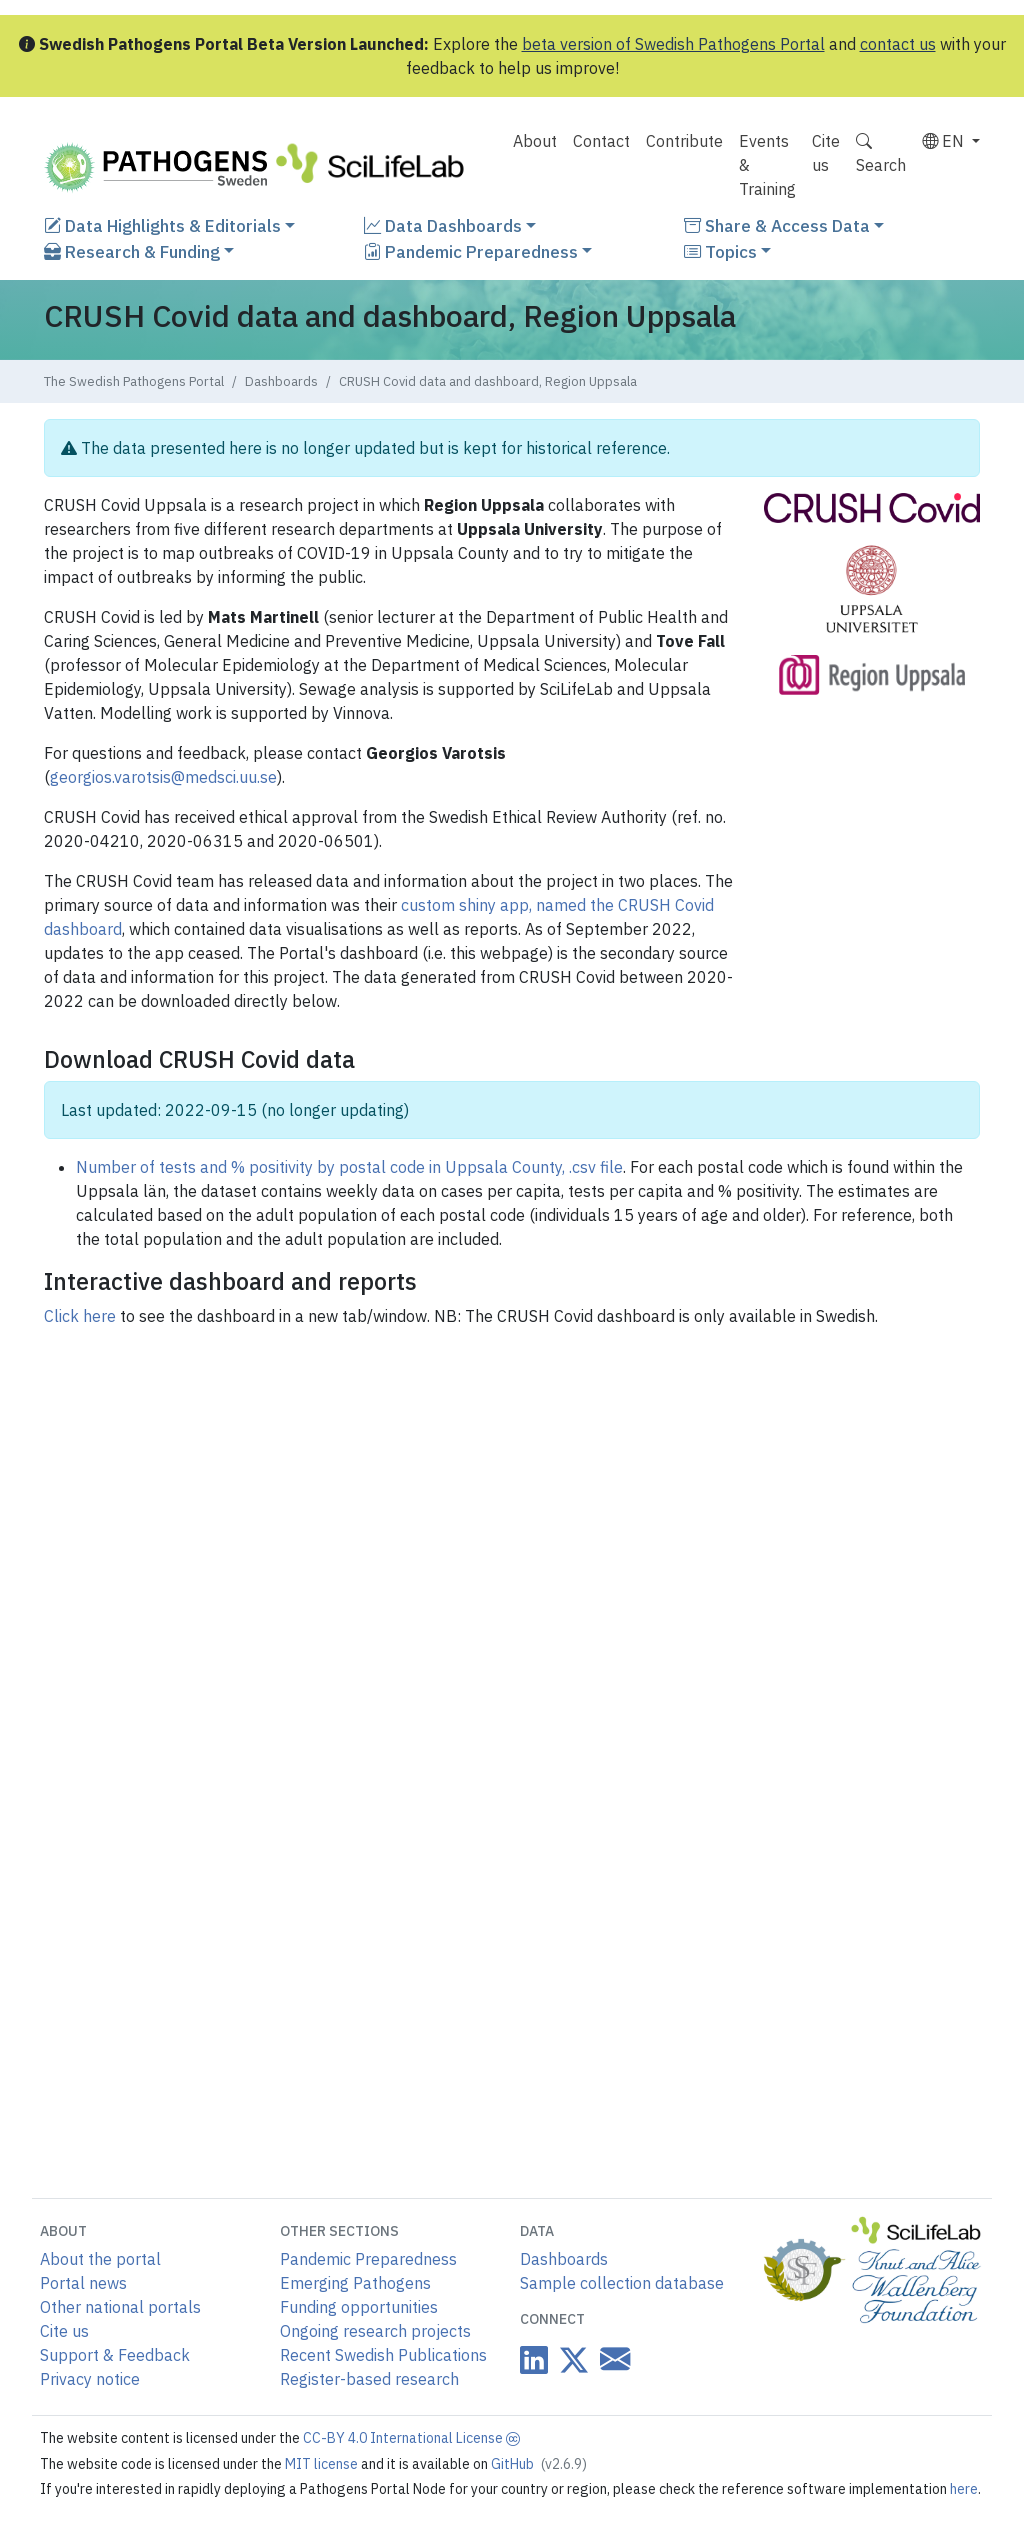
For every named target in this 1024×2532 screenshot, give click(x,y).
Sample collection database (622, 2283)
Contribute (684, 141)
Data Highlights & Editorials (162, 225)
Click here (80, 1316)
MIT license (323, 2464)
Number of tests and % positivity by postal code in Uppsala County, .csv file (349, 1167)
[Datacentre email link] (611, 2358)
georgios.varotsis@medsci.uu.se (163, 777)
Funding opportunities (359, 2307)
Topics (720, 251)
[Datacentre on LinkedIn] (534, 2359)
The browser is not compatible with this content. (512, 1744)
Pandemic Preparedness (471, 251)
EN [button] (945, 141)
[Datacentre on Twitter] (570, 2359)
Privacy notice (90, 2379)
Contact (601, 141)
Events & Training (767, 165)
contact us (898, 44)
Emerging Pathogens (355, 2283)
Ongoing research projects (375, 2331)
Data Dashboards (443, 225)
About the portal (100, 2259)
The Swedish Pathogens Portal (134, 381)
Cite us (826, 153)
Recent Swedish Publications (383, 2355)
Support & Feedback (115, 2355)
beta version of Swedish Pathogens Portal (673, 44)
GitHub (539, 2464)
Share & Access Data (777, 225)
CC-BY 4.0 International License (411, 2438)
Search (881, 153)
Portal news (83, 2283)
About (535, 141)
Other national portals (120, 2307)
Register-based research (369, 2379)
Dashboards (281, 381)
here (964, 2489)
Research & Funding (132, 251)
